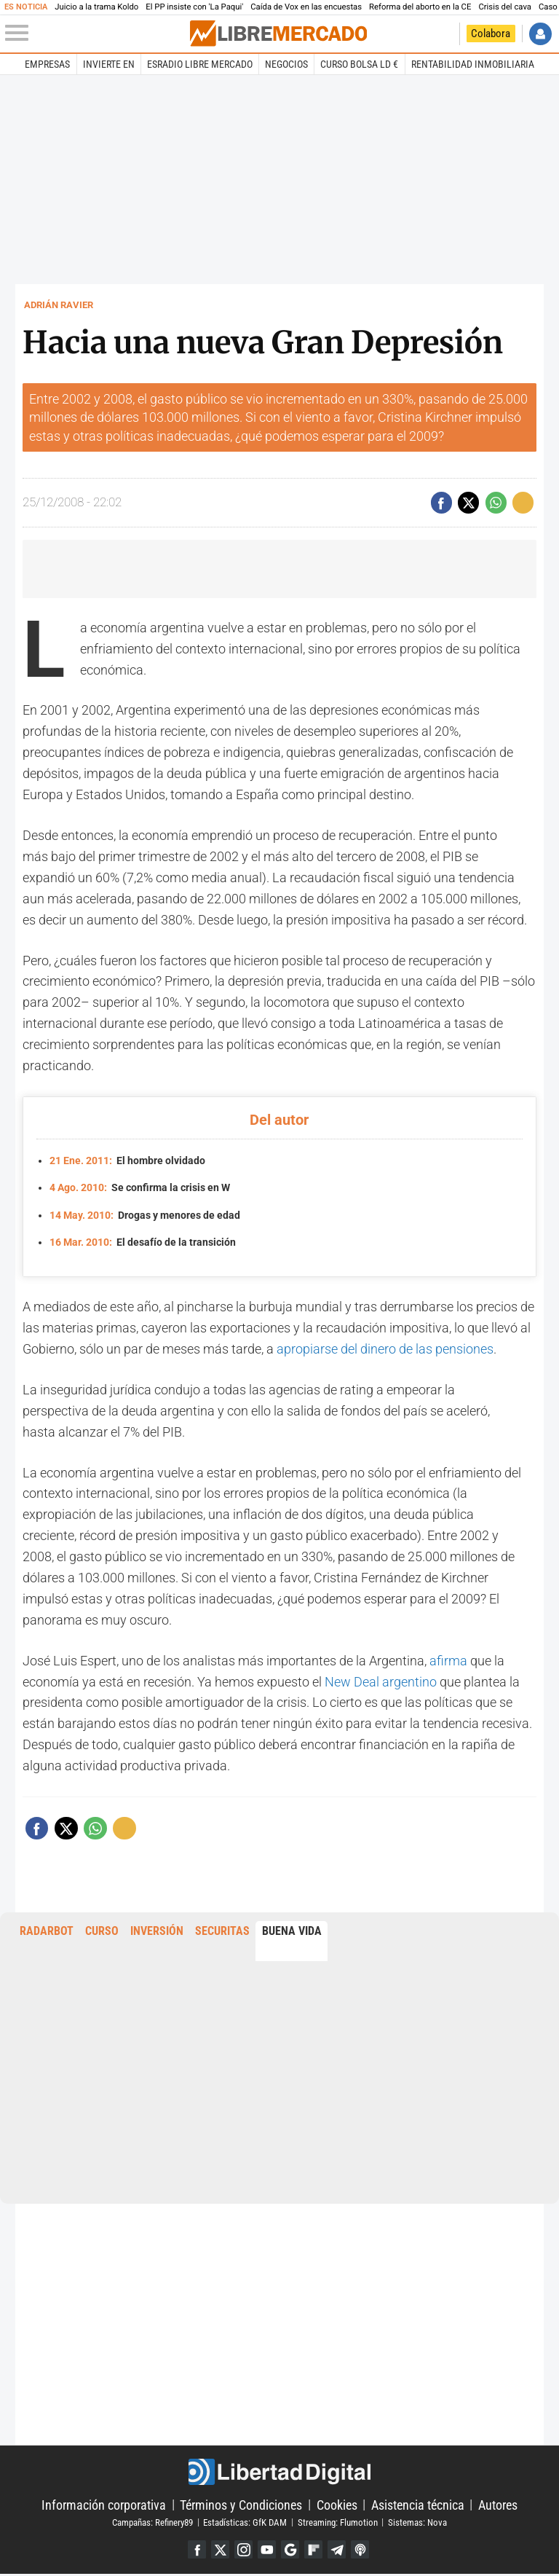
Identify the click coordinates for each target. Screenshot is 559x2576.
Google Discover (291, 2551)
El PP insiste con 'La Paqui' (194, 7)
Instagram (241, 2551)
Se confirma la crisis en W (139, 1188)
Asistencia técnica (417, 2505)
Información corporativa (103, 2505)
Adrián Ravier (58, 304)
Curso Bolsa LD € (359, 64)
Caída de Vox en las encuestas (306, 7)
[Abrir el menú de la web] (96, 33)
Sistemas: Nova (417, 2522)
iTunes (365, 2551)
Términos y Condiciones (241, 2505)
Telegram (340, 2551)
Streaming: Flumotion (338, 2522)
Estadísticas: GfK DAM (245, 2522)
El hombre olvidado (127, 1161)
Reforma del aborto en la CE (420, 7)
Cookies (337, 2505)
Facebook (192, 2551)
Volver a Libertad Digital (444, 34)
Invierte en (109, 64)
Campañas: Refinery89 (152, 2522)
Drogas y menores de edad (144, 1215)
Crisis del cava (504, 7)
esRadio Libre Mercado (200, 64)
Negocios (286, 64)
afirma (448, 1660)
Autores (498, 2505)
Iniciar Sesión (540, 34)
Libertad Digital (279, 2472)
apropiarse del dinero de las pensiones (385, 1348)
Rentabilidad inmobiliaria (472, 64)
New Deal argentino (381, 1681)
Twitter (216, 2551)
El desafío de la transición (142, 1242)
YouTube (266, 2551)
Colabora (490, 33)
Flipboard (315, 2551)
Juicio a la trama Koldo (96, 7)
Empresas (47, 64)
